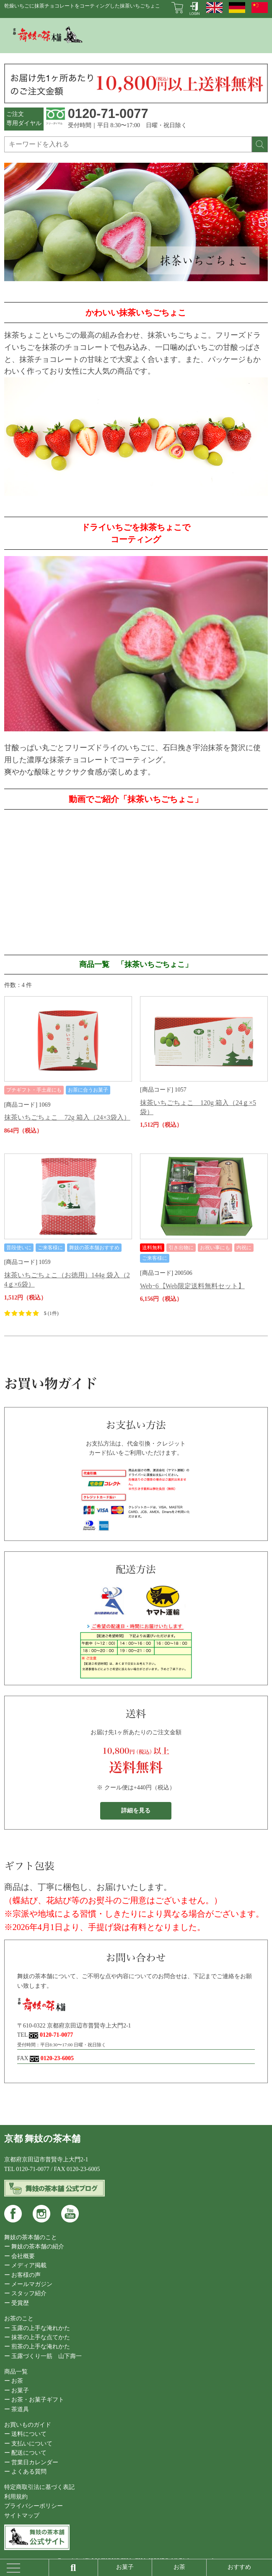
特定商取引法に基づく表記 (39, 2487)
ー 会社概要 (19, 2256)
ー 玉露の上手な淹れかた (37, 2328)
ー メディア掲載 (25, 2265)
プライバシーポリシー (33, 2506)
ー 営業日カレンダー (31, 2462)
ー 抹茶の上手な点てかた (37, 2337)
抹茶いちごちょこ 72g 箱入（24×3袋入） (67, 1117)
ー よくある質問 (25, 2471)
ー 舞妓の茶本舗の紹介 (34, 2246)
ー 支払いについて (28, 2443)
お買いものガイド (27, 2425)
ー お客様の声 (22, 2275)
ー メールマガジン (28, 2284)
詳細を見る (135, 1810)
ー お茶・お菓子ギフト (34, 2400)
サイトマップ (21, 2515)
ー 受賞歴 (16, 2303)
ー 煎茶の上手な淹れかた (37, 2346)
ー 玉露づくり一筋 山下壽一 (43, 2356)
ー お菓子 (16, 2390)
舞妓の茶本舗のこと (30, 2237)
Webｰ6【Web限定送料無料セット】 (192, 1285)
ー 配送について (25, 2453)
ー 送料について (25, 2434)
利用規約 (16, 2497)
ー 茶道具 (16, 2409)
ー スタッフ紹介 (25, 2293)
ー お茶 (13, 2381)
